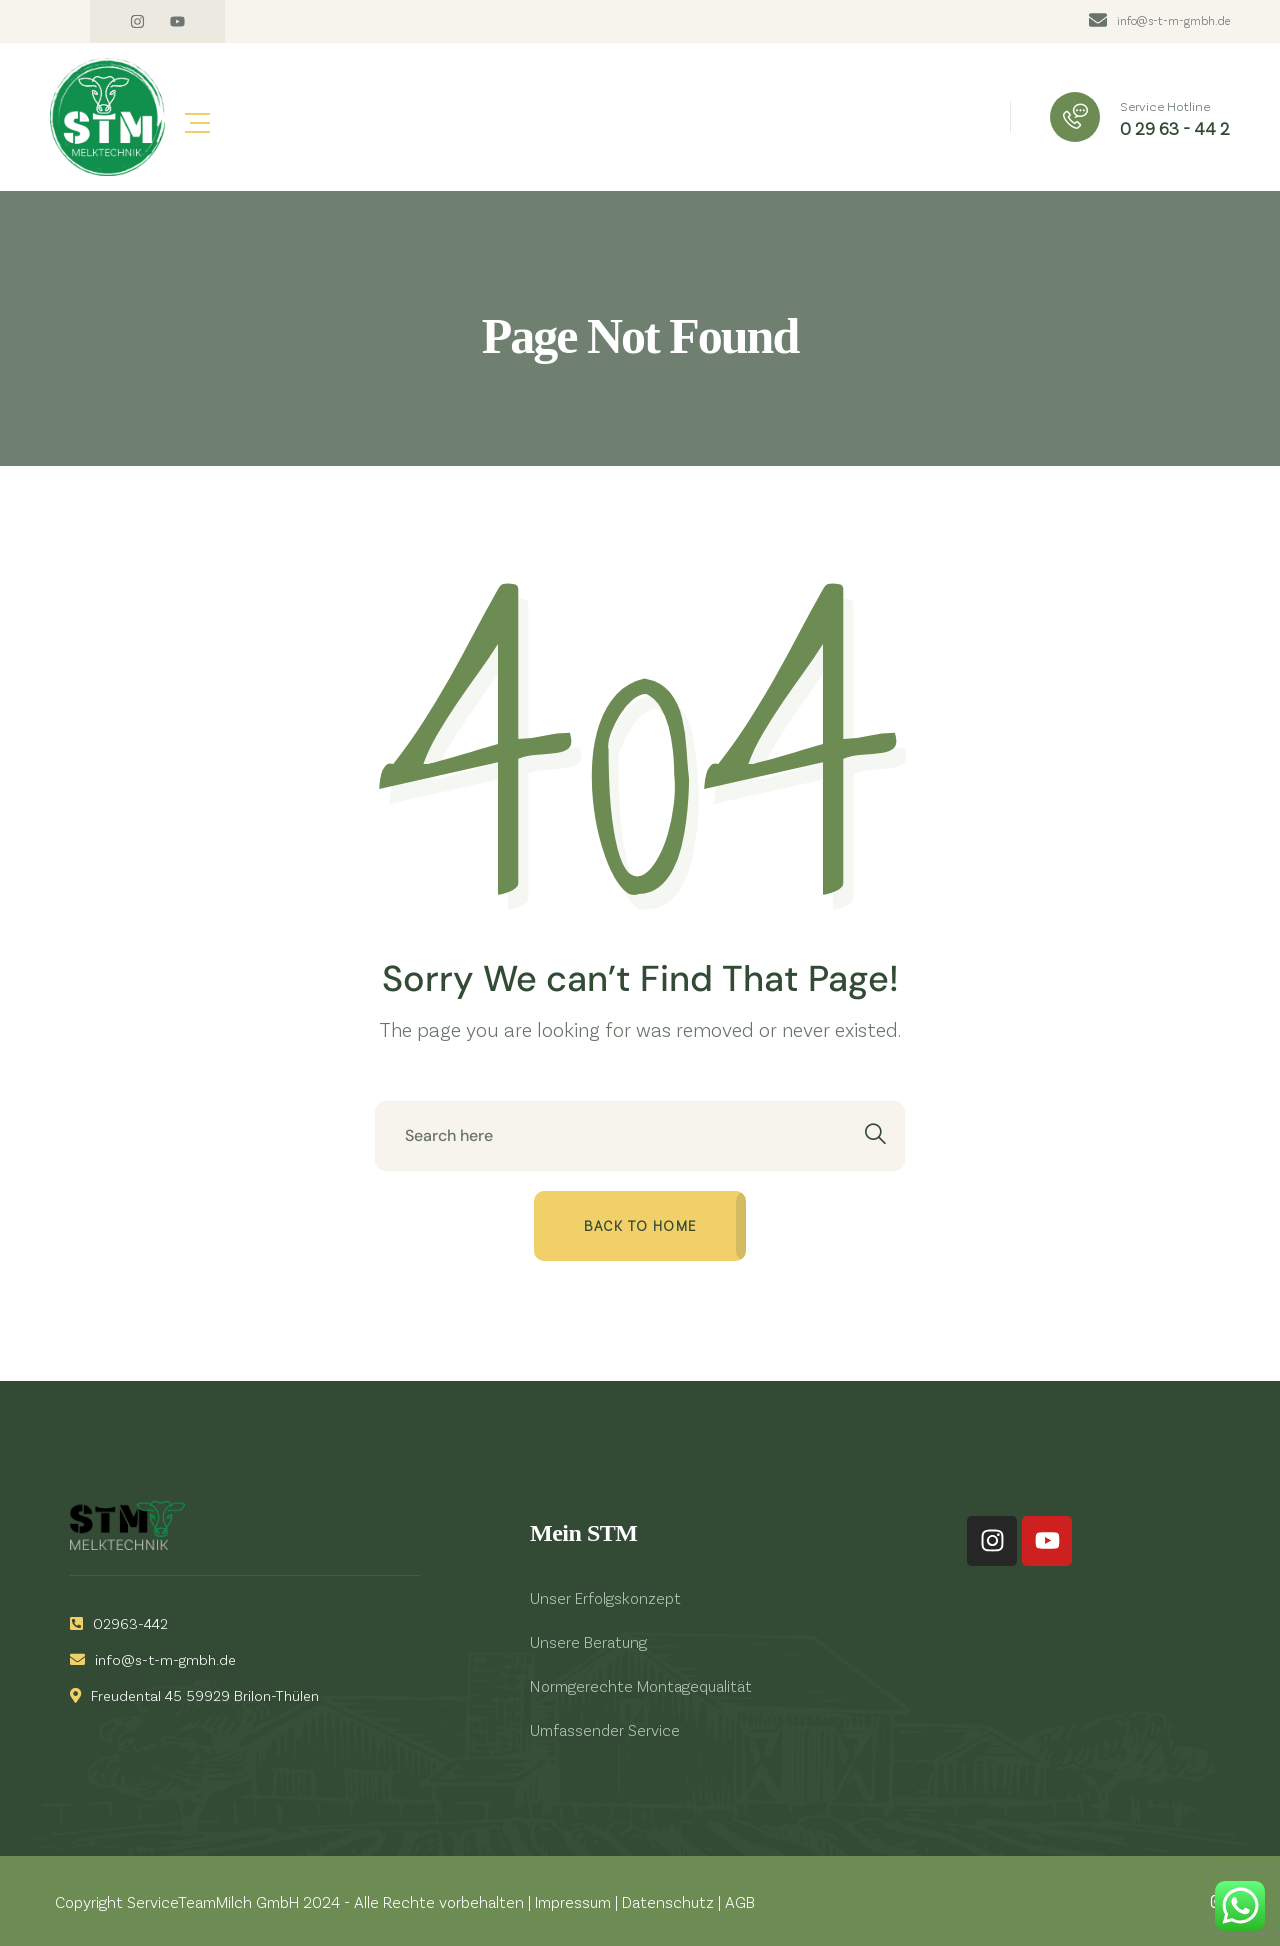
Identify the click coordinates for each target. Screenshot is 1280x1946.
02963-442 (119, 1623)
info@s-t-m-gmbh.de (1173, 20)
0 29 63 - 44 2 (1175, 128)
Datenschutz (668, 1901)
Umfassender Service (605, 1729)
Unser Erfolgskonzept (605, 1597)
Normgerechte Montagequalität (641, 1685)
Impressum (573, 1901)
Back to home (640, 1225)
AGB (740, 1901)
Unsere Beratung (588, 1641)
